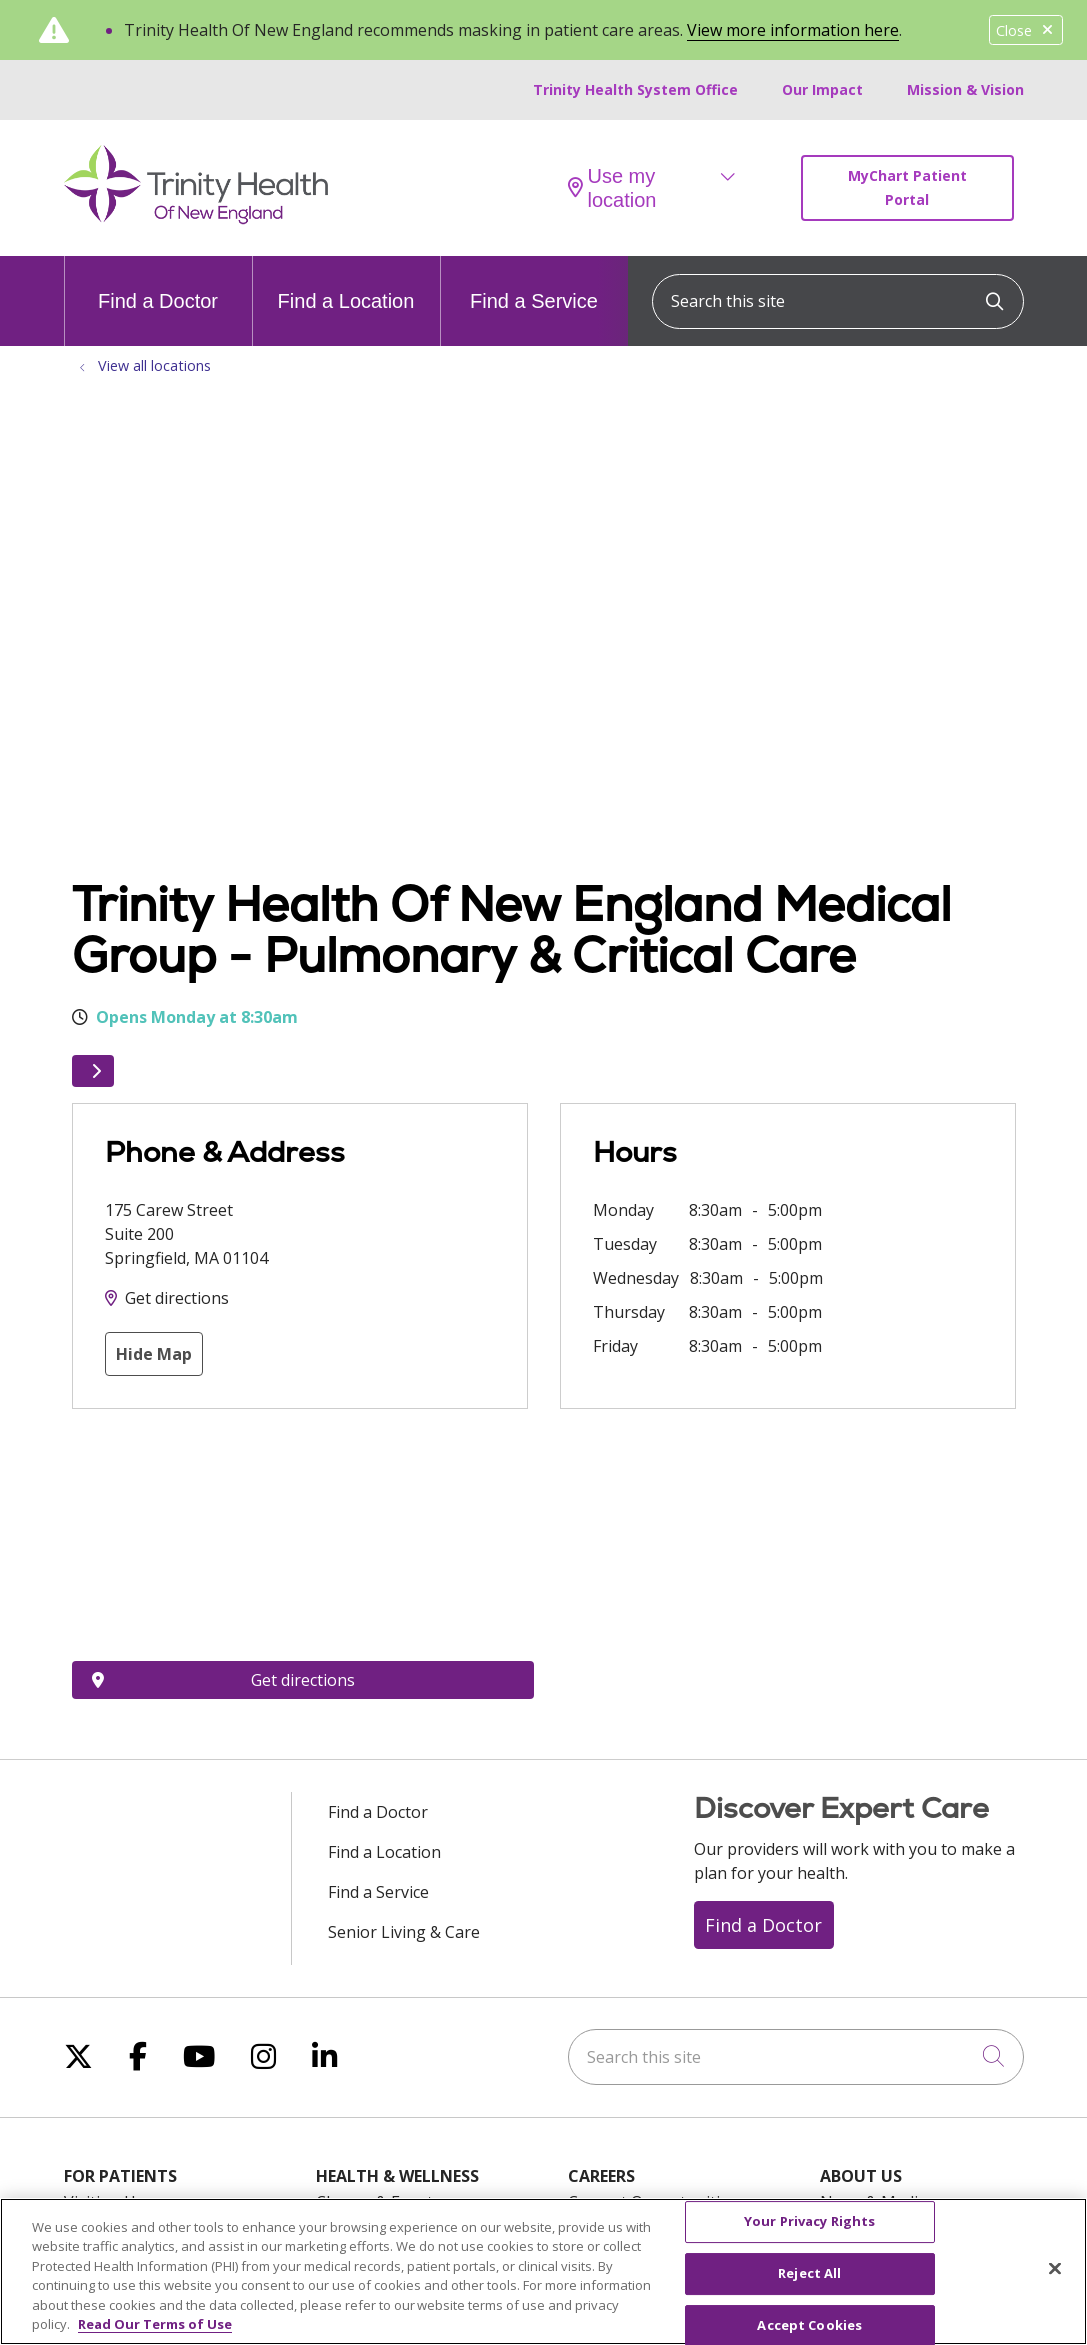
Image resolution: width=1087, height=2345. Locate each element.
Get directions (177, 1298)
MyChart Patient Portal (907, 187)
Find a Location (346, 284)
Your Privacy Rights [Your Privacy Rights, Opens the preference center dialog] (809, 2222)
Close (1026, 30)
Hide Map (154, 1354)
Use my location (612, 188)
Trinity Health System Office (635, 89)
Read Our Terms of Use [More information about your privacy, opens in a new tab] (155, 2324)
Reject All (809, 2273)
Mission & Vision (965, 89)
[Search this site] (838, 301)
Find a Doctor (158, 284)
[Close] (1055, 2269)
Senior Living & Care (404, 1932)
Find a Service (534, 284)
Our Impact (822, 89)
